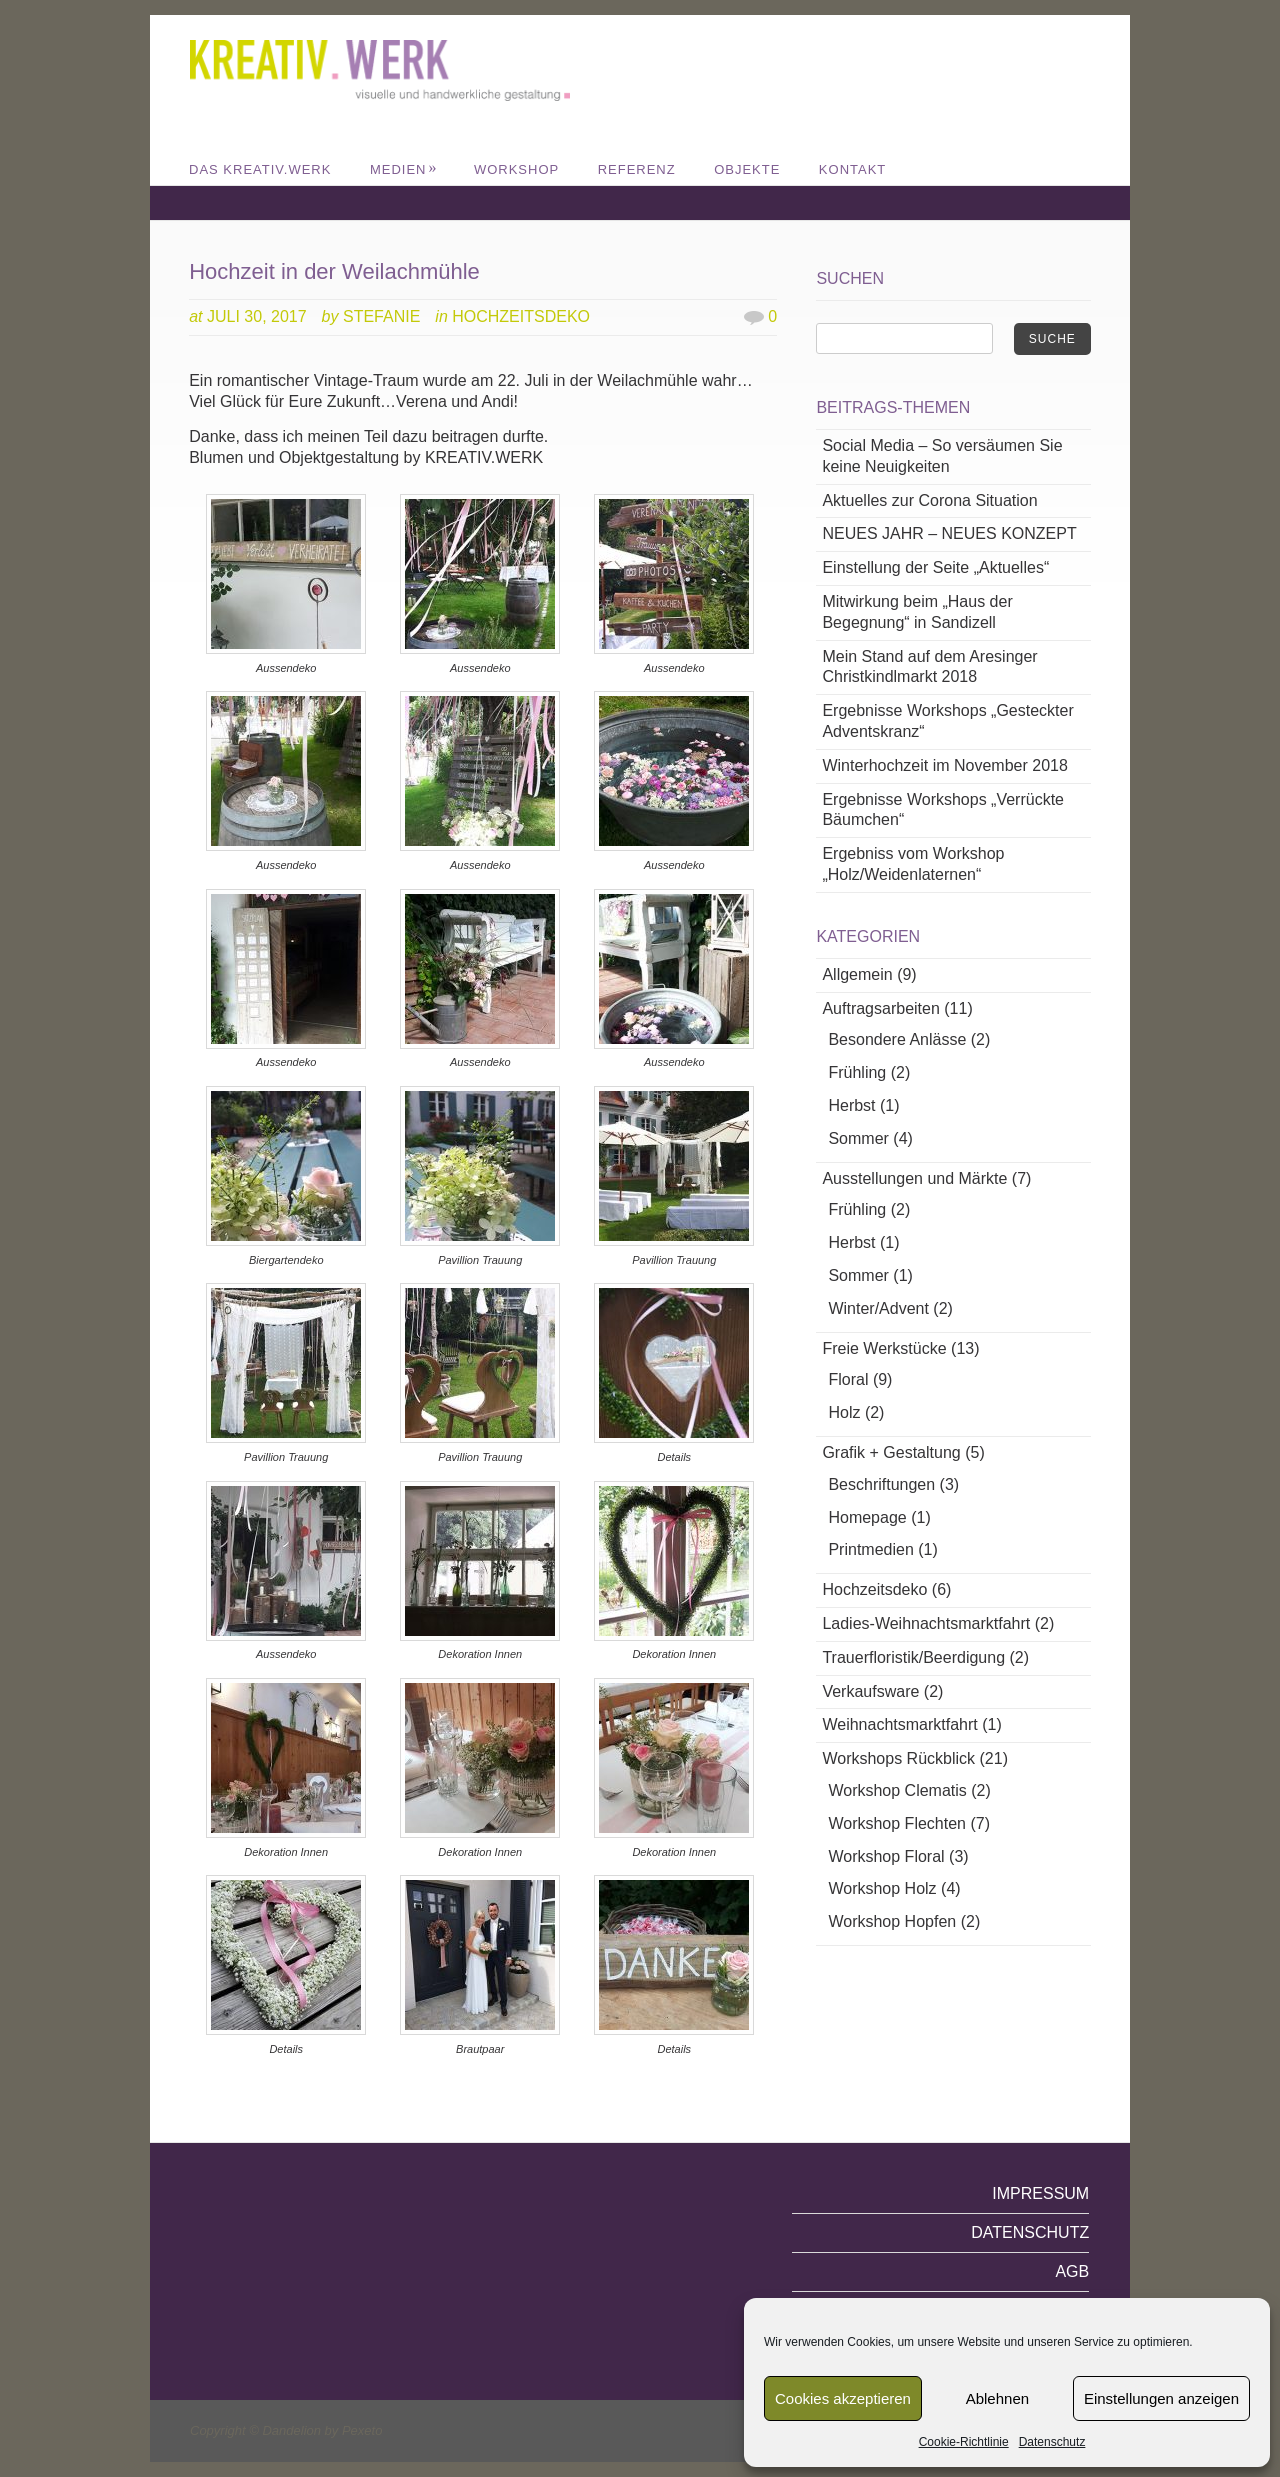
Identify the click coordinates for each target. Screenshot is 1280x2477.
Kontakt (852, 169)
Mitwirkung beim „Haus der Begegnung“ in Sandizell (917, 612)
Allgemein (857, 974)
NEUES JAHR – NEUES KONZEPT (949, 533)
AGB (1072, 2271)
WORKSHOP (516, 169)
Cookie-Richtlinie (964, 2442)
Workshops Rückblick (898, 1758)
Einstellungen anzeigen (1161, 2398)
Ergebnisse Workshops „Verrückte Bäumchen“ (943, 810)
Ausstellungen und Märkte (914, 1178)
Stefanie (381, 316)
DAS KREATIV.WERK (260, 169)
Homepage (867, 1517)
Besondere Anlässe (897, 1039)
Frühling (857, 1072)
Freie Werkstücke (884, 1348)
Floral (848, 1379)
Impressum (1040, 2193)
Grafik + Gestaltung (891, 1452)
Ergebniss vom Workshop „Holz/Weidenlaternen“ (913, 864)
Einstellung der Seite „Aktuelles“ (935, 567)
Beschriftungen (881, 1484)
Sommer (858, 1138)
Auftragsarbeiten (880, 1008)
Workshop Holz (882, 1888)
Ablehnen (997, 2398)
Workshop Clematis (897, 1790)
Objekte (747, 169)
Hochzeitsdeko (521, 316)
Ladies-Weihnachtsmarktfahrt (926, 1623)
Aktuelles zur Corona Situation (929, 500)
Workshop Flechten (897, 1823)
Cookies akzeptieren (843, 2398)
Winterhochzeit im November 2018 (944, 765)
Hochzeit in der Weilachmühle (334, 271)
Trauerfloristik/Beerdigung (913, 1657)
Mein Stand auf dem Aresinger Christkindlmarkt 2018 (929, 667)
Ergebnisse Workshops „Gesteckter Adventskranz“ (947, 721)
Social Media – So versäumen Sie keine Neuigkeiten (942, 456)
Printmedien (870, 1549)
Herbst (851, 1105)
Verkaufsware (870, 1691)
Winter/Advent (878, 1308)
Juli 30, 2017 (257, 316)
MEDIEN (404, 169)
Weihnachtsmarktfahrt (899, 1724)
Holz (844, 1412)
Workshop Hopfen (892, 1921)
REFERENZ (637, 169)
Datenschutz (1052, 2442)
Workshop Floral (886, 1856)
